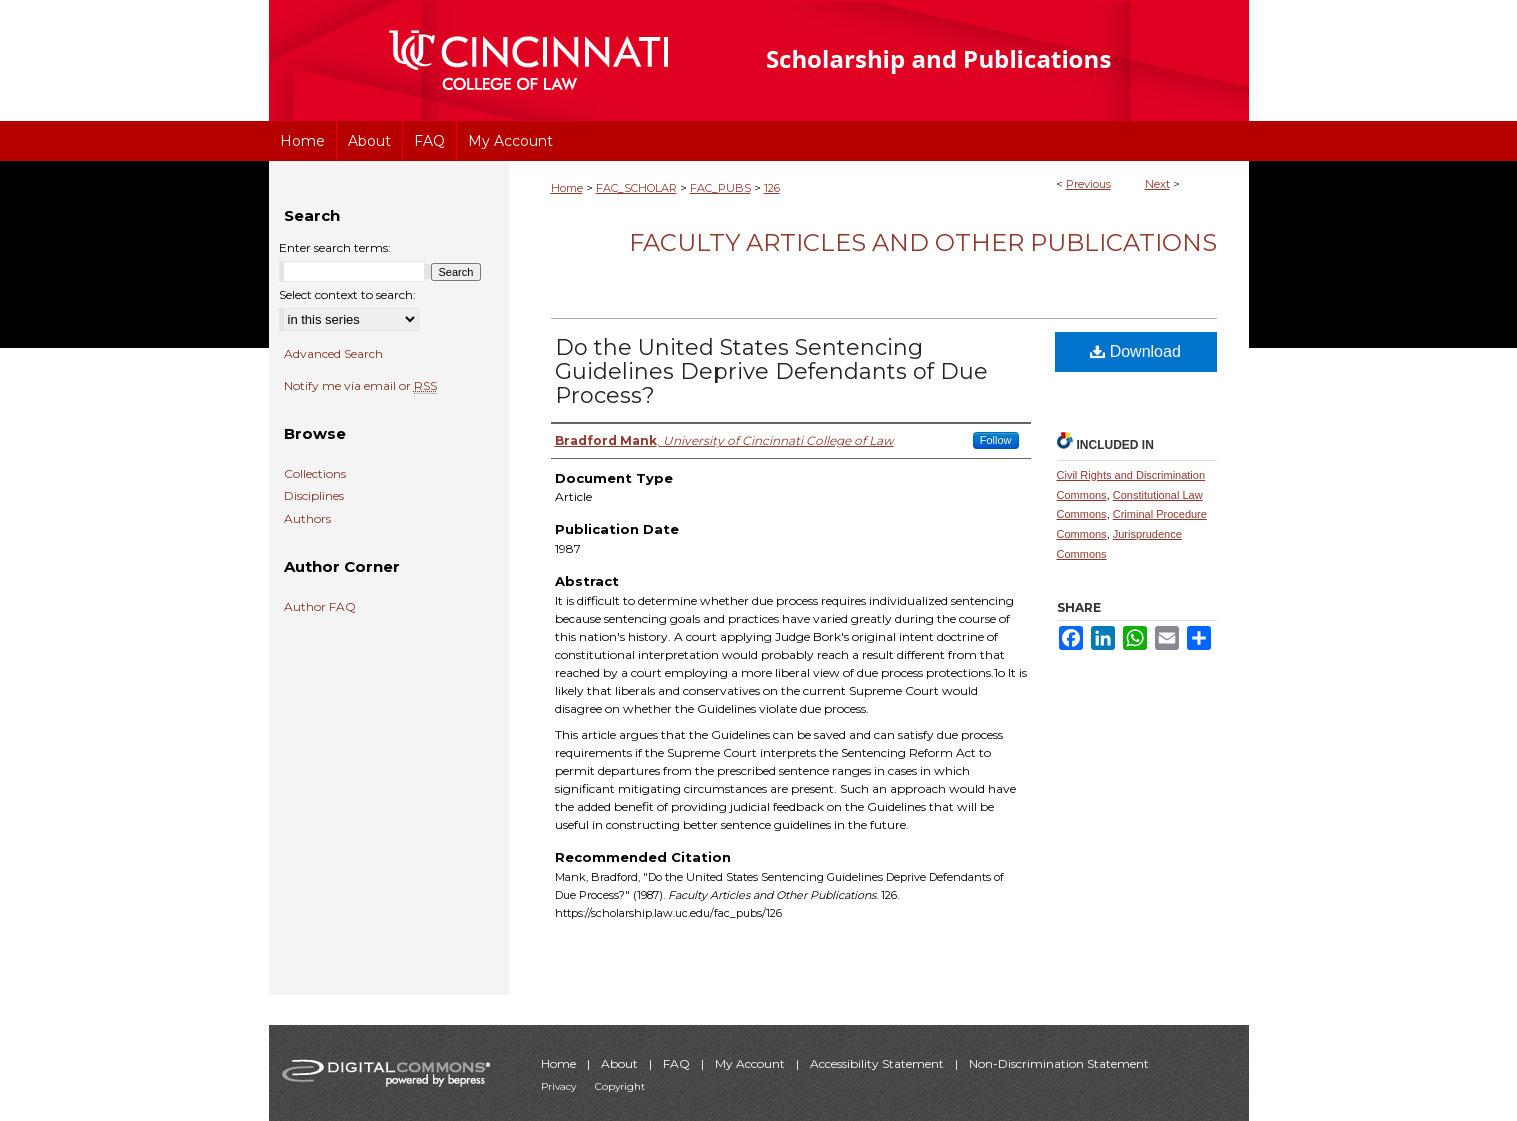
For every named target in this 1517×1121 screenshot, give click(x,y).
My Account (751, 1063)
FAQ (678, 1063)
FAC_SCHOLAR (636, 188)
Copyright (620, 1086)
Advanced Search (333, 353)
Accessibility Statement (878, 1063)
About (621, 1063)
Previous (1088, 184)
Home (567, 188)
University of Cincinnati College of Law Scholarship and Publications (974, 60)
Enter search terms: (335, 247)
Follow (996, 440)
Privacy (560, 1086)
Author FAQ (320, 607)
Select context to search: (347, 294)
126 (772, 188)
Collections (315, 474)
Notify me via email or (360, 386)
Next (1157, 184)
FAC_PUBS (720, 188)
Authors (307, 519)
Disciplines (314, 496)
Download (1135, 351)
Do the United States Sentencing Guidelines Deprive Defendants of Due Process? (771, 371)
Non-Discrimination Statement (1059, 1063)
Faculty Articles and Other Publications (923, 242)
